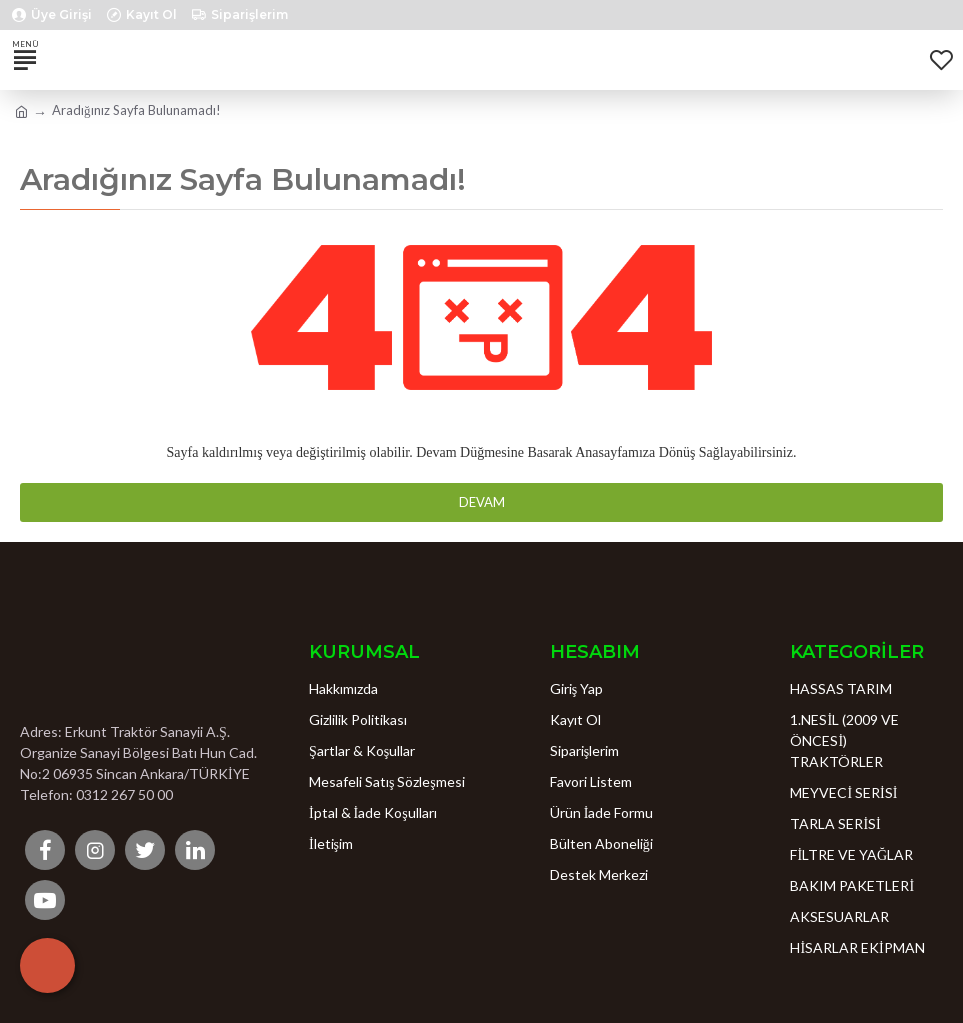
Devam (482, 502)
